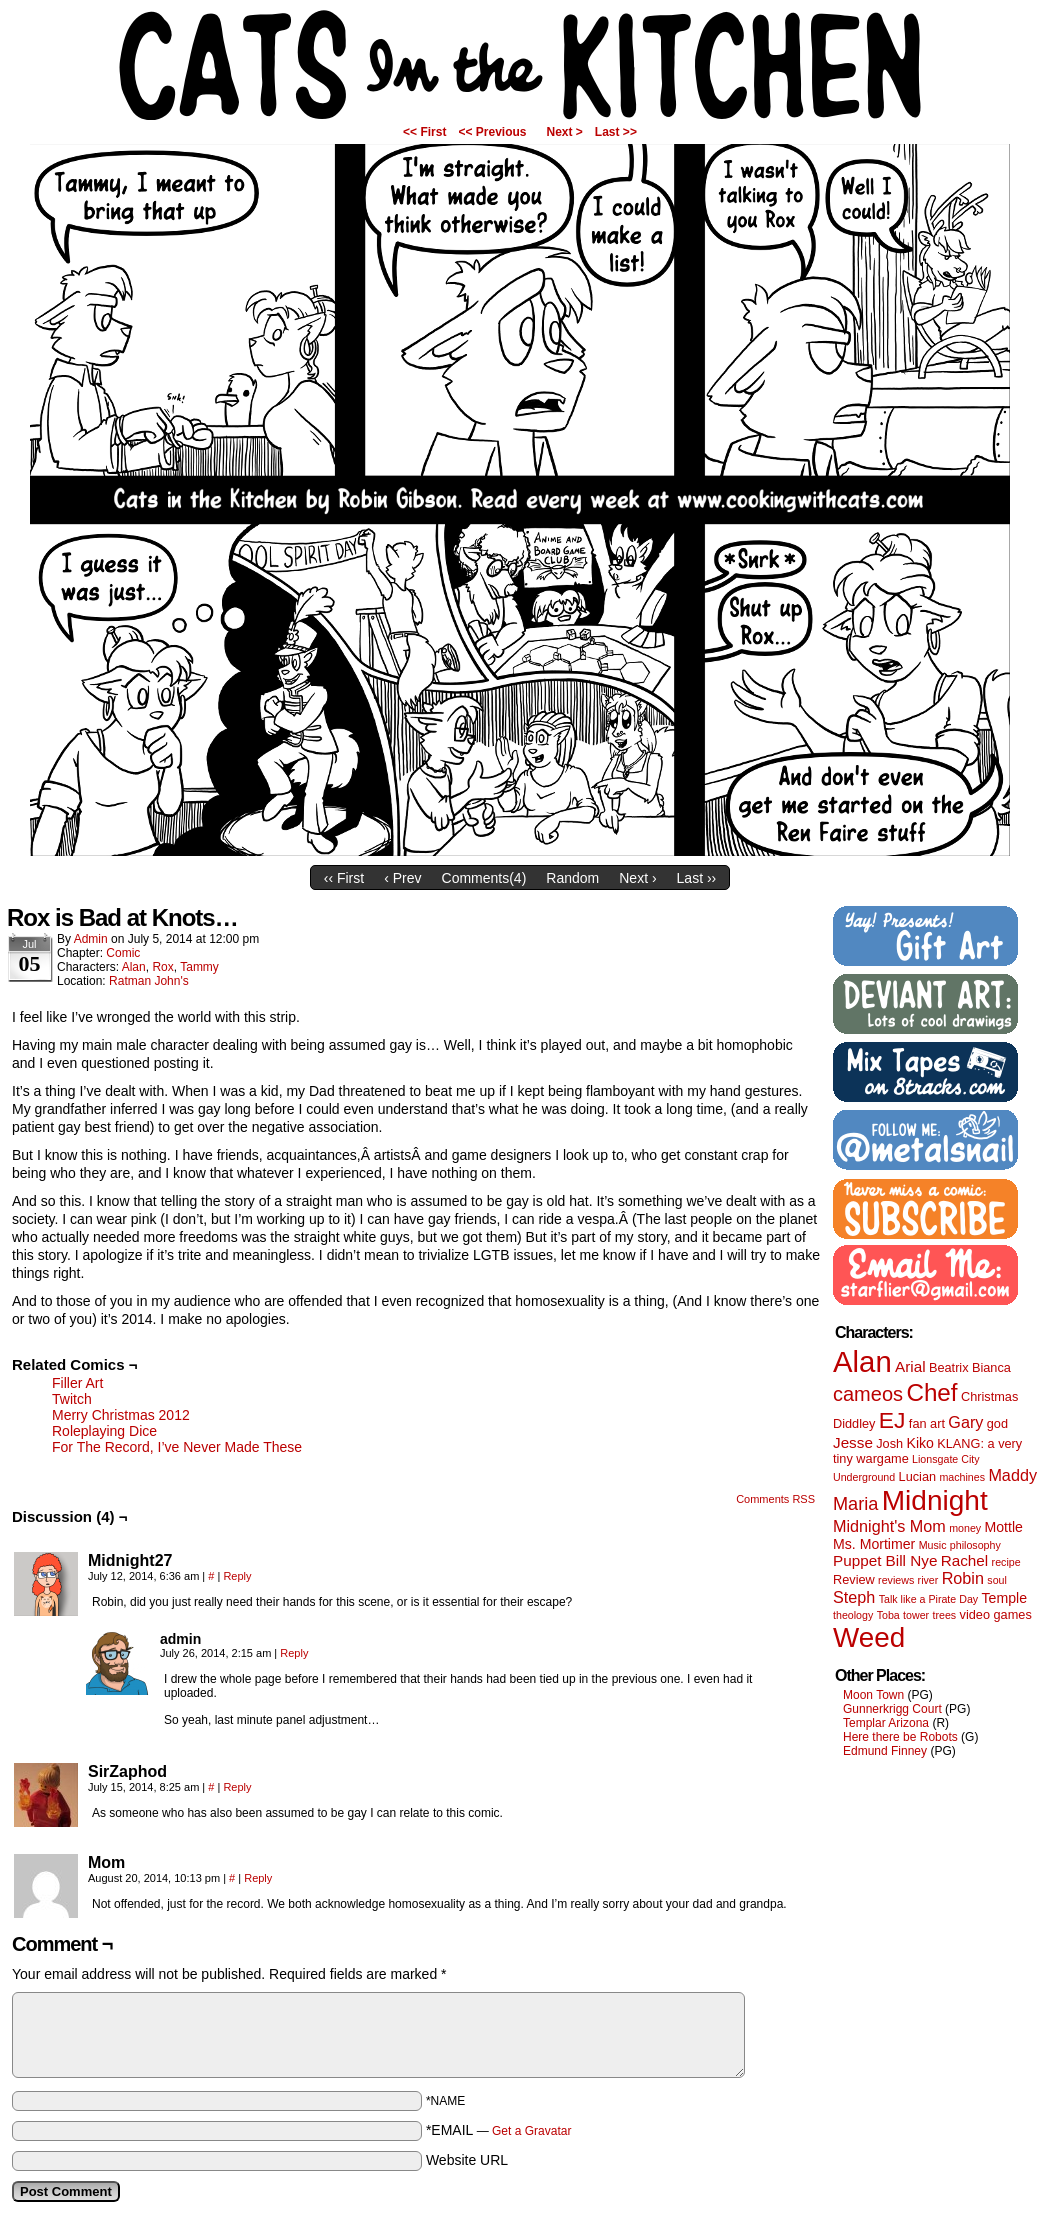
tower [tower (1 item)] (916, 1615)
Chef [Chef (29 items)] (931, 1392)
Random (572, 878)
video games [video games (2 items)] (996, 1614)
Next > (565, 132)
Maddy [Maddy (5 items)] (1012, 1475)
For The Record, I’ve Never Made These (177, 1447)
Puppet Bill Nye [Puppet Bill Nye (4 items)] (885, 1560)
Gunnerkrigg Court (892, 1709)
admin (91, 939)
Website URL (467, 2160)
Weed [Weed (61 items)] (869, 1637)
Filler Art (77, 1383)
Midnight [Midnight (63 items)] (935, 1500)
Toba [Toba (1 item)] (888, 1615)
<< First (424, 132)
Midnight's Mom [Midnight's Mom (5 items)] (889, 1526)
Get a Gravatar (531, 2131)
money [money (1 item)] (965, 1528)
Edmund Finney (885, 1751)
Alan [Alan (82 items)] (862, 1361)
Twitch (72, 1399)
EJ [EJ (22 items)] (892, 1420)
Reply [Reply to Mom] (258, 1878)
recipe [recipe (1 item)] (1006, 1562)
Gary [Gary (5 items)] (965, 1422)
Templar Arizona (886, 1723)
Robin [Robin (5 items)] (963, 1578)
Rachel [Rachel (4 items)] (965, 1560)
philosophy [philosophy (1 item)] (975, 1545)
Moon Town (873, 1695)
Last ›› (697, 878)
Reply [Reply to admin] (294, 1653)
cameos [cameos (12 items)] (868, 1394)
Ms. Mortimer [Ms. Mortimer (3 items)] (874, 1544)
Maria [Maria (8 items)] (855, 1504)
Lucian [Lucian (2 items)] (918, 1476)
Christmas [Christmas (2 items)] (989, 1396)
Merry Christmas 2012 (121, 1415)
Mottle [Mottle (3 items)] (1004, 1527)
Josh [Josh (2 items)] (889, 1443)
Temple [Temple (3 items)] (1004, 1598)
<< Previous (492, 132)
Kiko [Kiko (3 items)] (919, 1443)
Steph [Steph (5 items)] (854, 1597)
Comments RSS (775, 1499)
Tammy (199, 967)
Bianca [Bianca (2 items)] (991, 1367)
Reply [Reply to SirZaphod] (237, 1787)
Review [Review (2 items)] (854, 1579)
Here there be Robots (900, 1737)
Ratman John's (149, 981)
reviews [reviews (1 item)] (896, 1580)
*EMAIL (499, 2130)
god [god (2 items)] (997, 1423)
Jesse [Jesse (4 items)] (853, 1442)
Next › (637, 878)
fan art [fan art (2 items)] (927, 1423)
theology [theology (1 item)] (853, 1615)
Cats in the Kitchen (520, 65)
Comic (123, 953)
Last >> (616, 132)
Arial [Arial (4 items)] (910, 1366)
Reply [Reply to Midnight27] (237, 1576)
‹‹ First (344, 878)
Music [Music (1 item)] (933, 1545)
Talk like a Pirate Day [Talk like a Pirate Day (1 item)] (929, 1599)
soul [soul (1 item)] (997, 1580)
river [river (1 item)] (928, 1580)
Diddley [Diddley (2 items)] (854, 1423)
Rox (162, 967)
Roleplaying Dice (104, 1431)
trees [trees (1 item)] (945, 1615)
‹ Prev (402, 878)
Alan (134, 967)
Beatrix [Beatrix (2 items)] (949, 1367)
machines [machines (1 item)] (962, 1477)
